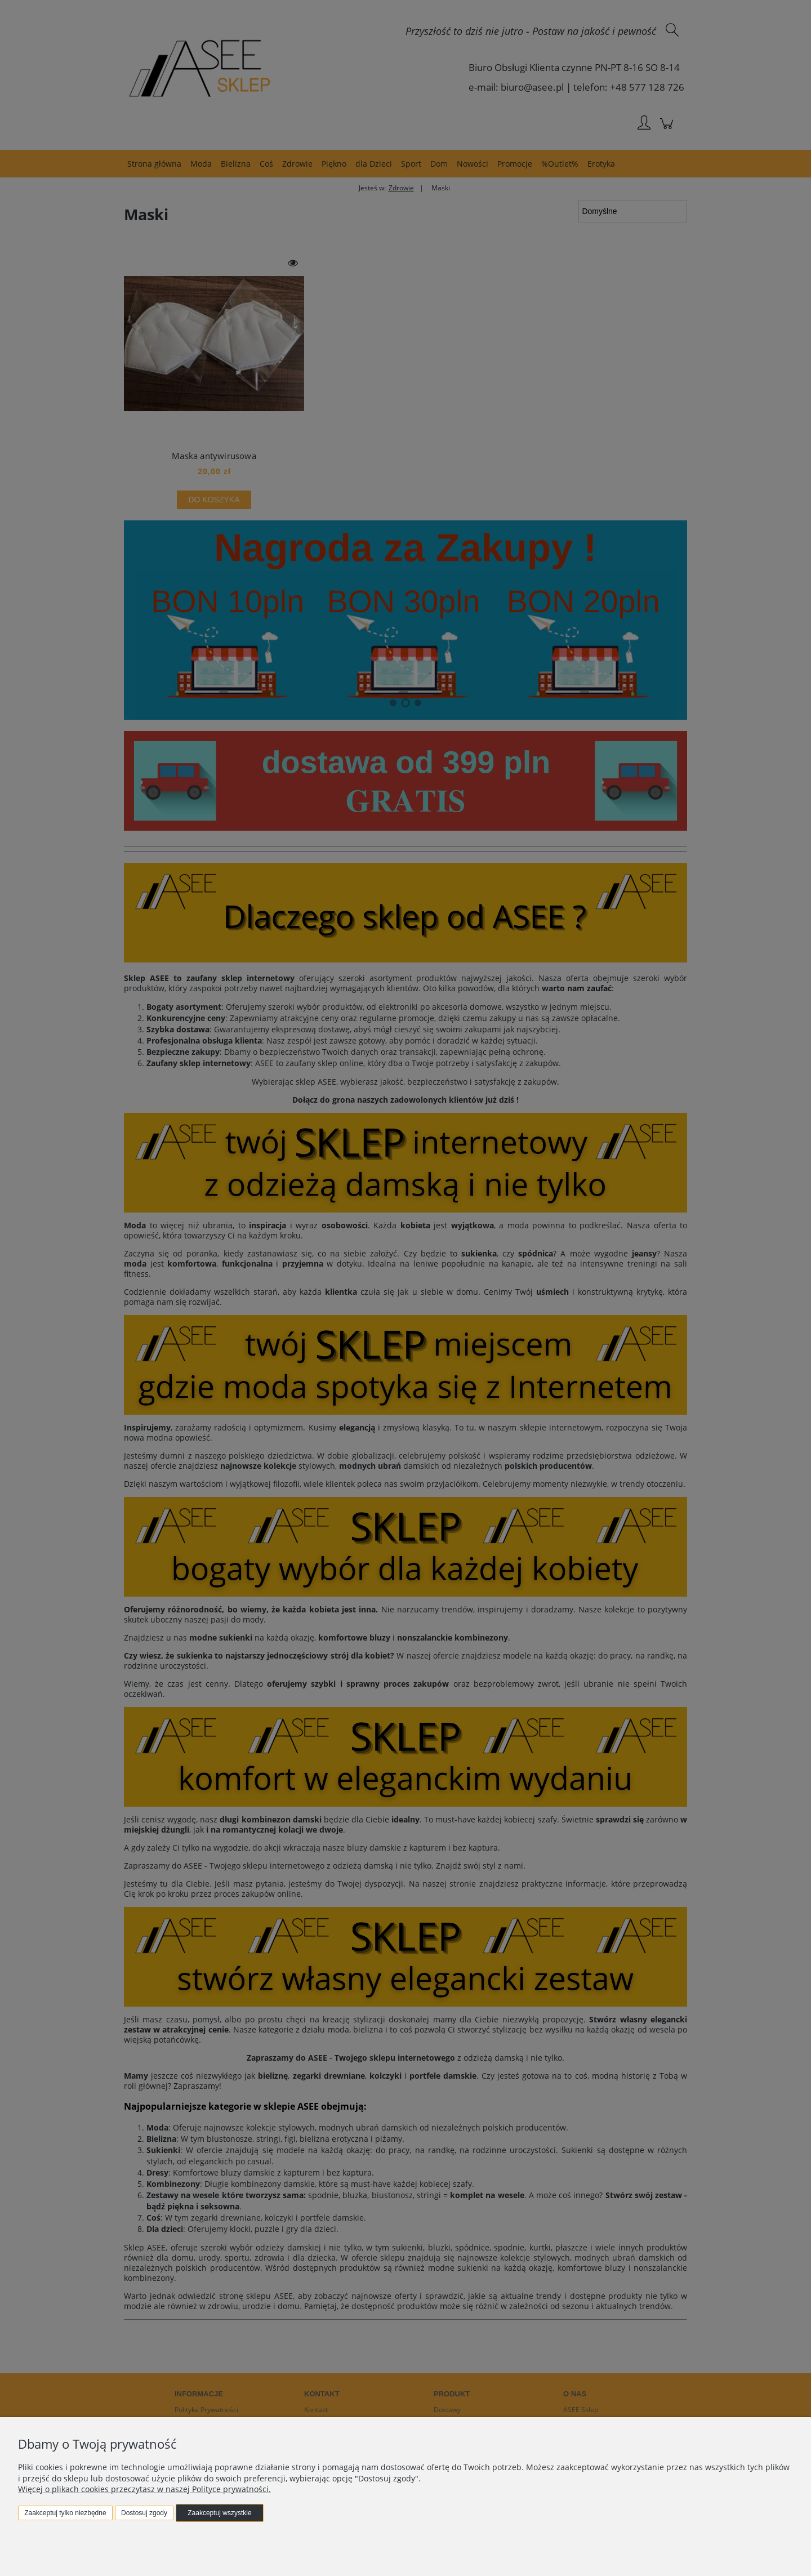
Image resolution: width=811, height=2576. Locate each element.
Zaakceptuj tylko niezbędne (65, 2513)
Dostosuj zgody (144, 2513)
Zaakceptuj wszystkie (219, 2513)
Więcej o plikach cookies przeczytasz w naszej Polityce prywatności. (144, 2489)
